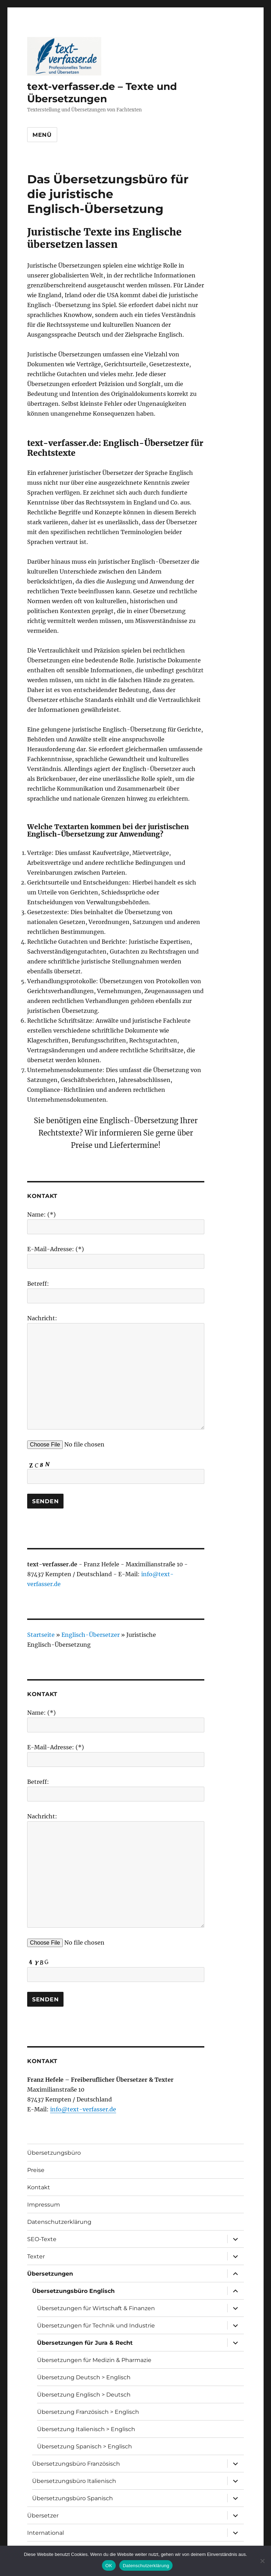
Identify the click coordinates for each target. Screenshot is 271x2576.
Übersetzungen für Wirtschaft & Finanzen (96, 2308)
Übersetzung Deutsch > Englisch (84, 2377)
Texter (36, 2256)
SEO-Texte (41, 2239)
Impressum (43, 2204)
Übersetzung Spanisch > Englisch (84, 2446)
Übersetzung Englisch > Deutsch (84, 2394)
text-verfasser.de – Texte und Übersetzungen (102, 92)
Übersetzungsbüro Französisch (76, 2463)
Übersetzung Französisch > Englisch (88, 2412)
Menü (42, 134)
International (45, 2532)
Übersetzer (43, 2515)
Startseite (41, 1634)
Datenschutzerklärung (59, 2222)
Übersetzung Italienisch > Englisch (86, 2429)
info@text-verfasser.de (83, 2109)
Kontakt (38, 2187)
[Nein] (262, 2560)
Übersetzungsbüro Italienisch (74, 2481)
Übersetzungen (50, 2273)
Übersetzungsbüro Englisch (73, 2291)
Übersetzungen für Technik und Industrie (96, 2325)
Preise (35, 2170)
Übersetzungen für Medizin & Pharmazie (94, 2360)
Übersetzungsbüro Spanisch (72, 2498)
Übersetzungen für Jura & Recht (85, 2342)
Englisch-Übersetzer (90, 1634)
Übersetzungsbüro (54, 2152)
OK (109, 2565)
